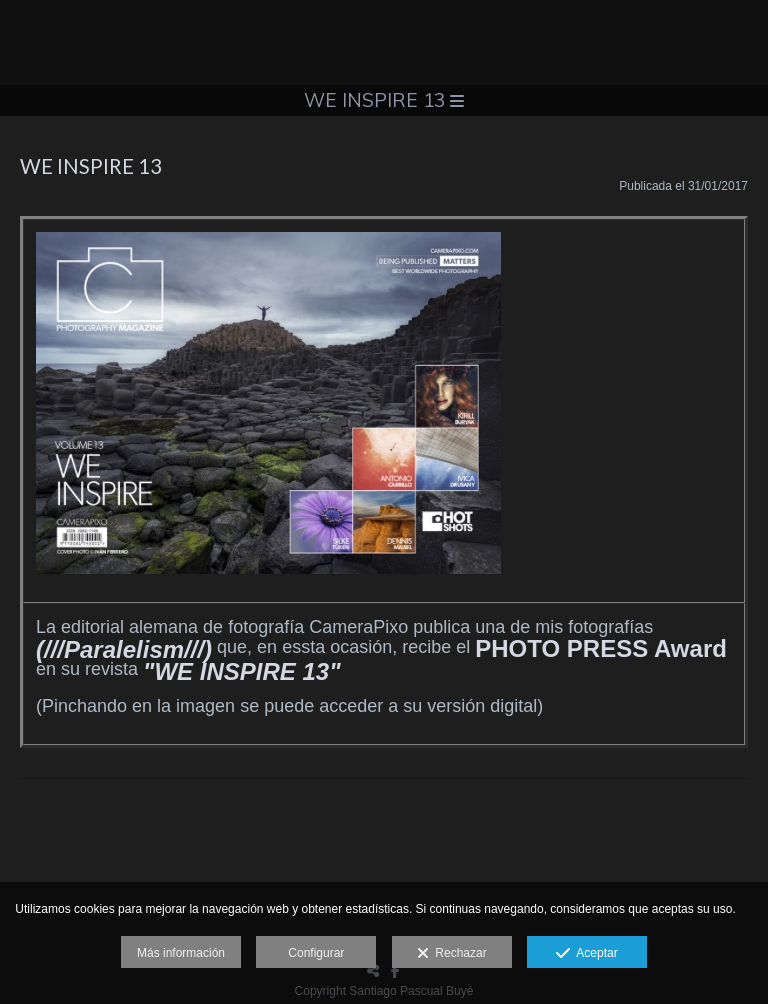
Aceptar (586, 954)
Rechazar (452, 954)
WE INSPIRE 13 (384, 100)
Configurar (316, 953)
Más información (181, 953)
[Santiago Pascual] (384, 42)
